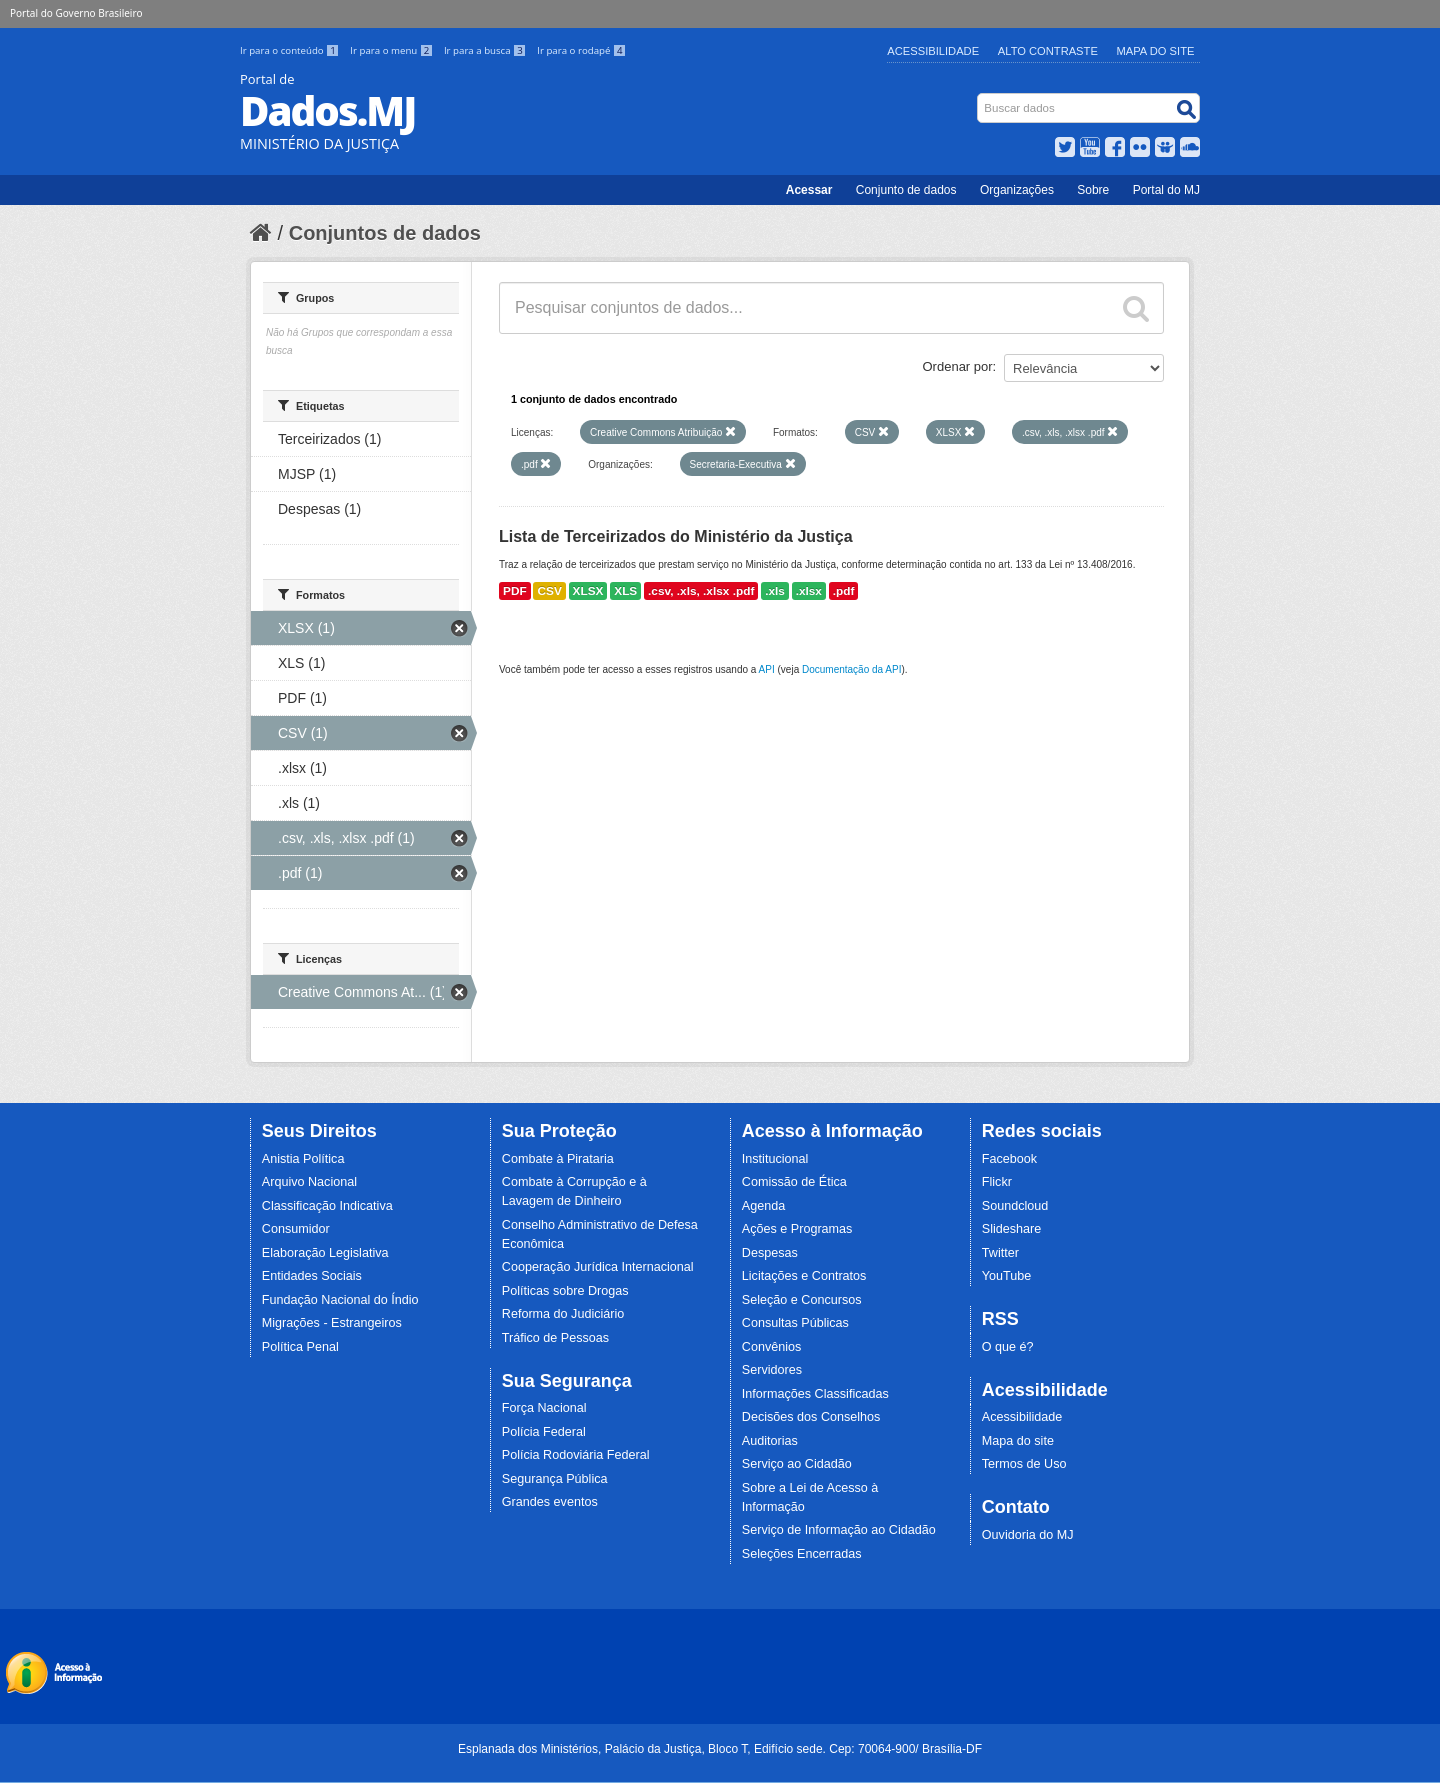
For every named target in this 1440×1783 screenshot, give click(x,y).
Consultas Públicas (795, 1323)
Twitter (1000, 1253)
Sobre (1093, 190)
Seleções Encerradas (802, 1554)
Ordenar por (958, 366)
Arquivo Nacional (309, 1182)
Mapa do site (1018, 1441)
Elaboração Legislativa (325, 1253)
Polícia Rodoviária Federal (576, 1455)
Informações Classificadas (815, 1394)
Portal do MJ (1166, 190)
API (767, 669)
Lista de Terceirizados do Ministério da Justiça (676, 536)
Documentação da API (852, 669)
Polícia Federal (544, 1432)
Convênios (772, 1347)
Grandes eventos (550, 1502)
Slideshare (1012, 1229)
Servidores (772, 1370)
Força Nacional (544, 1408)
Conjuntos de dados (385, 233)
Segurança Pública (555, 1479)
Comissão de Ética (794, 1182)
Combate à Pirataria (558, 1159)
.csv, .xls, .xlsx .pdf (701, 591)
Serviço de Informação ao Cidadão (839, 1530)
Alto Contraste (1048, 51)
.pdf (844, 591)
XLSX (588, 591)
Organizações (1017, 190)
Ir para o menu (393, 50)
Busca (979, 97)
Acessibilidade (933, 51)
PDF (515, 591)
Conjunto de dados (906, 190)
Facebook (1009, 1159)
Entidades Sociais (312, 1276)
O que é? (1008, 1347)
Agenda (763, 1206)
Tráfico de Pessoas (555, 1338)
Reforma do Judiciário (563, 1314)
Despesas (770, 1253)
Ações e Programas (797, 1229)
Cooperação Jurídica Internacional (598, 1267)
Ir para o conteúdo (291, 50)
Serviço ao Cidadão (797, 1464)
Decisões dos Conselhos (811, 1417)
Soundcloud (1015, 1206)
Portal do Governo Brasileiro (76, 13)
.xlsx (809, 591)
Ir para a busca (486, 50)
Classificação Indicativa (327, 1206)
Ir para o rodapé (581, 50)
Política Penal (300, 1347)
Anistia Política (303, 1159)
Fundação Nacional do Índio (340, 1300)
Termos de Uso (1024, 1464)
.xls (775, 591)
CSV (549, 591)
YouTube (1007, 1276)
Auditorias (770, 1441)
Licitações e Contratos (804, 1276)
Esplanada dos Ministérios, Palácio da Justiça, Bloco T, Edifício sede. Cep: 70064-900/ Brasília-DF (720, 1749)
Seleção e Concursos (802, 1300)
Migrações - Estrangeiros (332, 1323)
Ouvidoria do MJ (1028, 1535)
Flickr (997, 1182)
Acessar (809, 190)
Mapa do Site (1156, 51)
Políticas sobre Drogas (565, 1291)
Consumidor (296, 1229)
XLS (625, 591)
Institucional (775, 1159)
